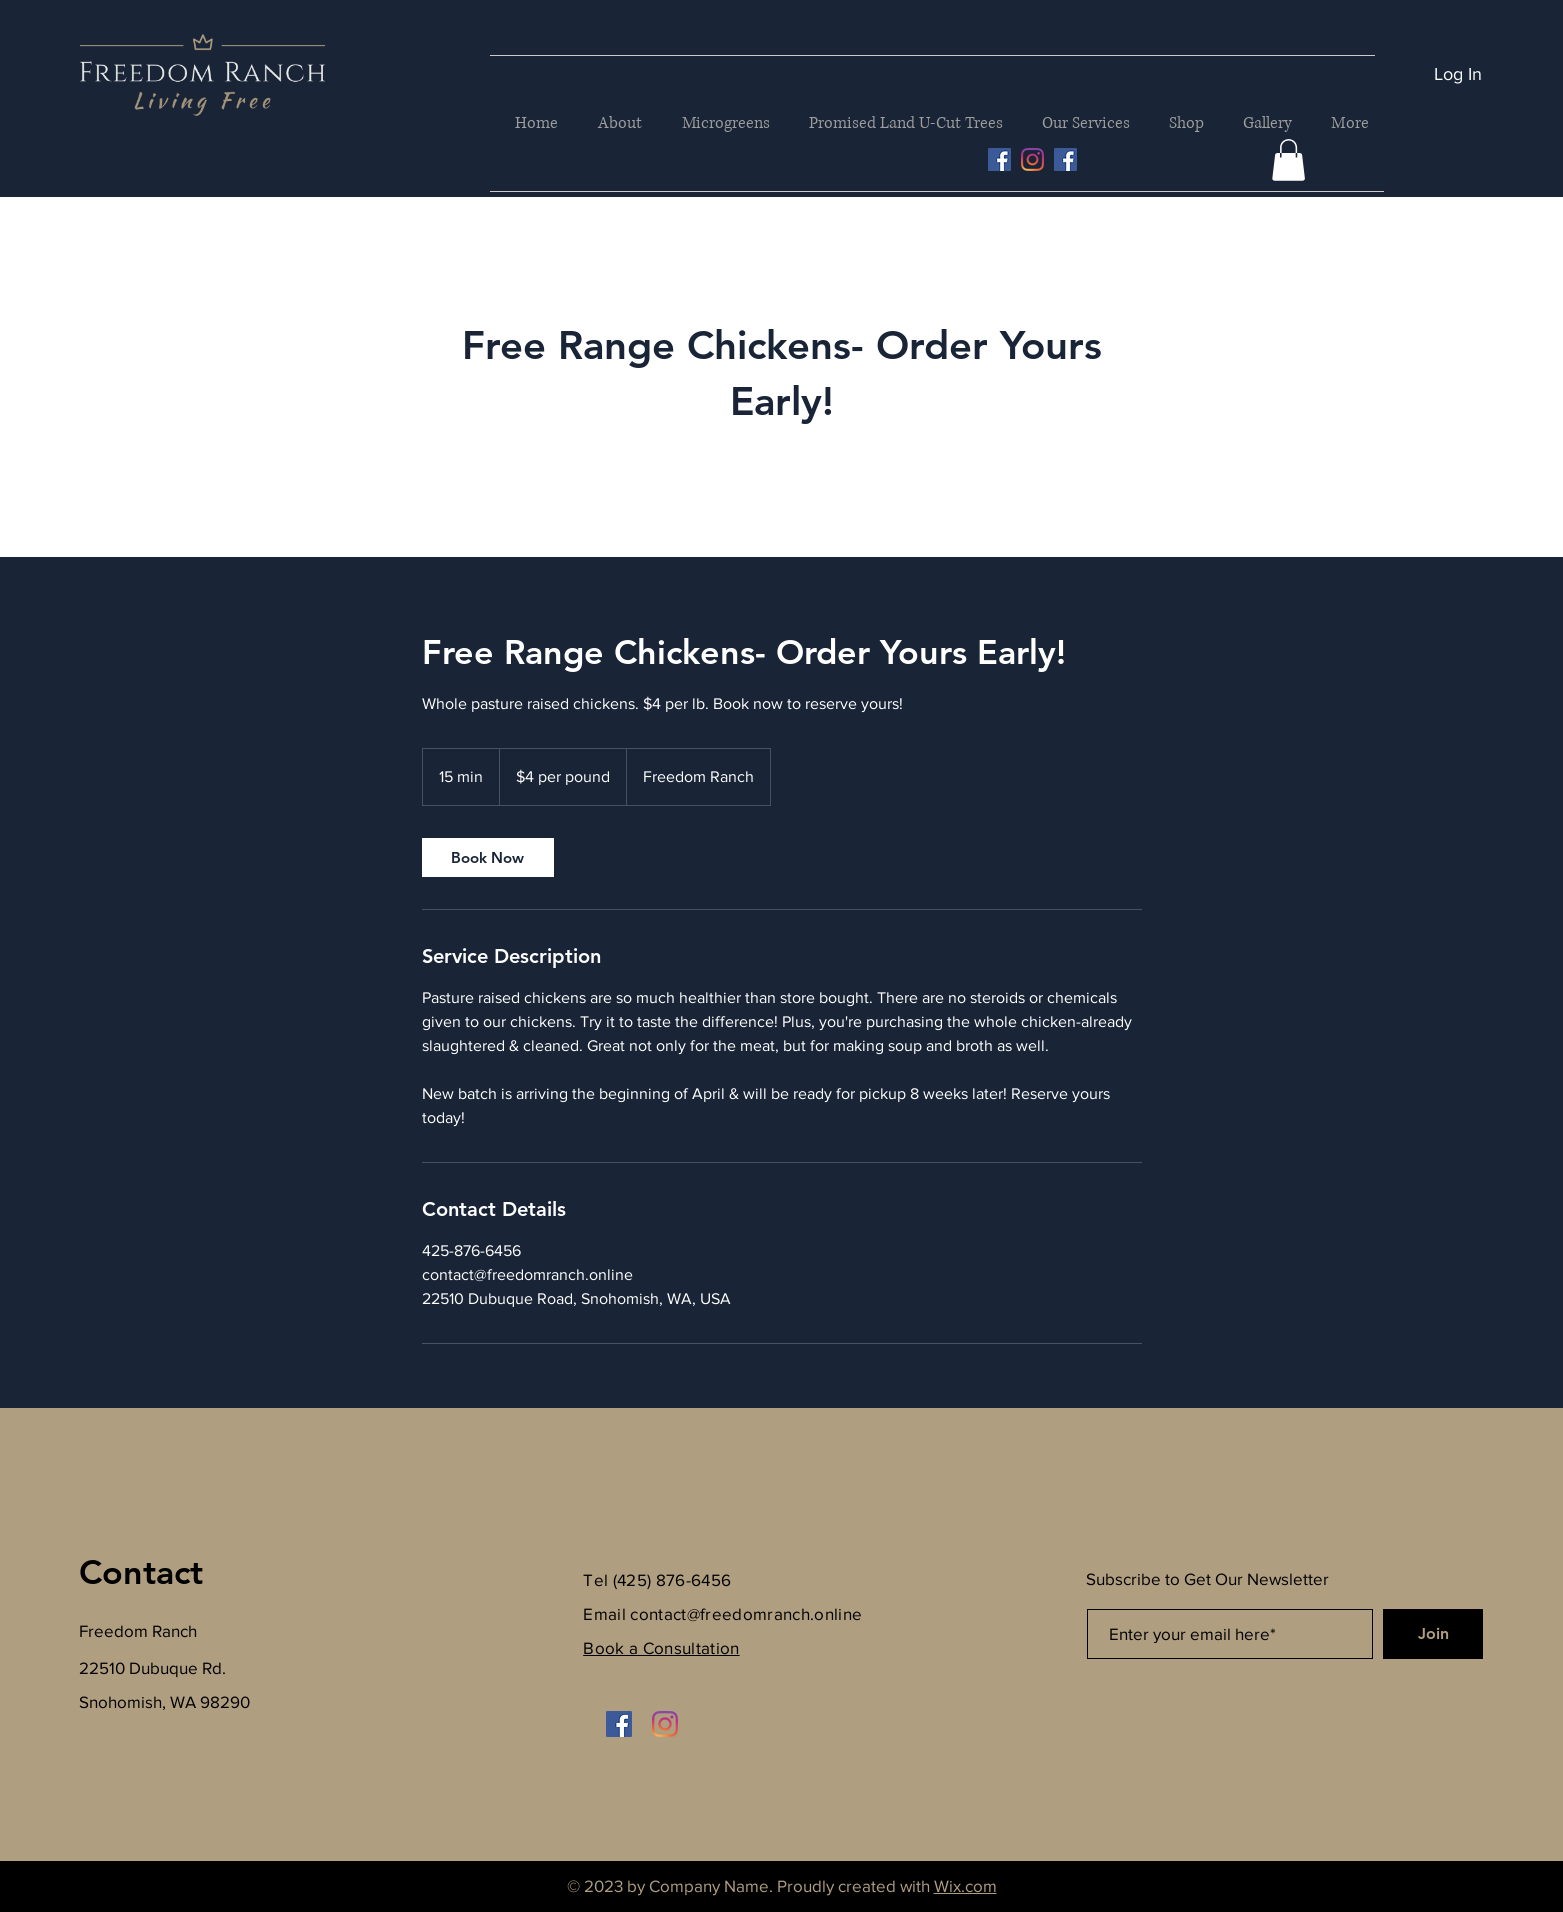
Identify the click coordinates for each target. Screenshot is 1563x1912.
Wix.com (965, 1885)
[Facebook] (1065, 159)
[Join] (1433, 1634)
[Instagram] (1032, 159)
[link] (488, 857)
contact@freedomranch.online (746, 1613)
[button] (1288, 160)
